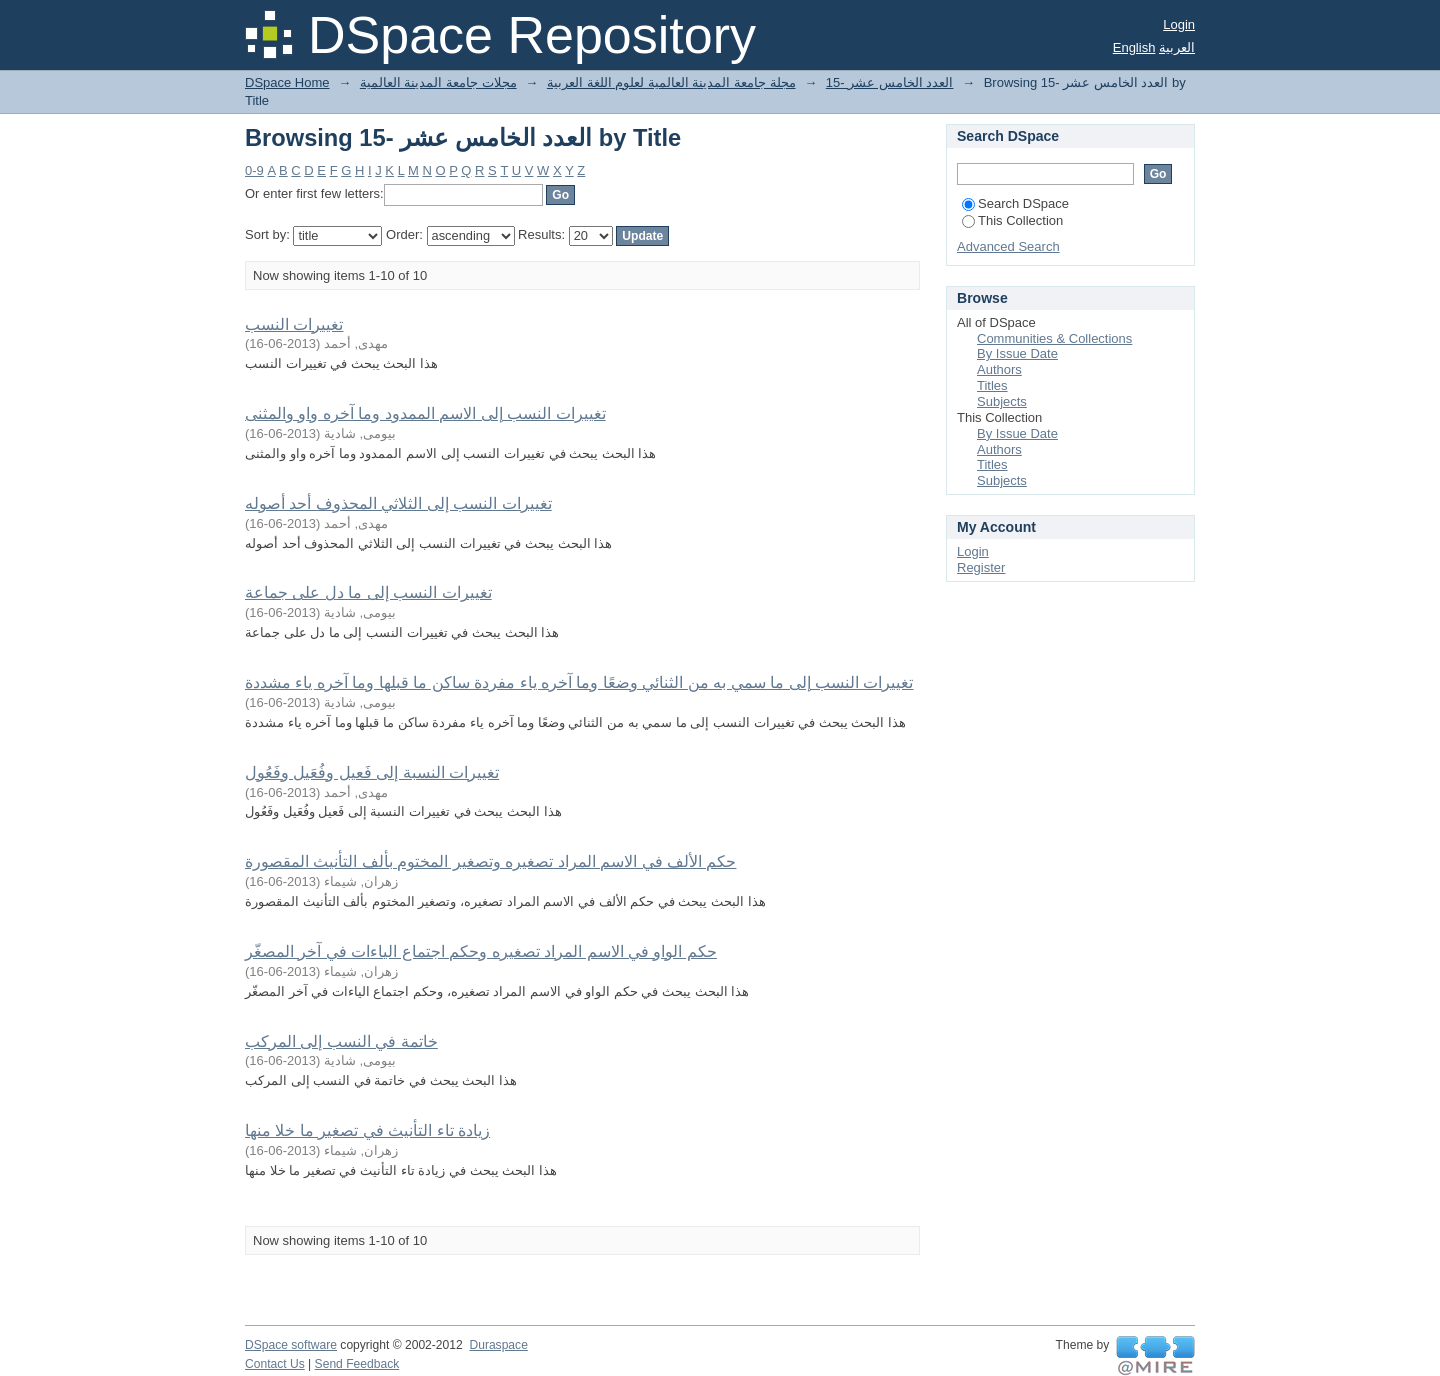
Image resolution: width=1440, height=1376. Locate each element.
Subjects (1002, 401)
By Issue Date (1017, 353)
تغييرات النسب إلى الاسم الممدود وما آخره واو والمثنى (425, 413)
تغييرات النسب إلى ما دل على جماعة (368, 592)
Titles (992, 385)
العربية (1177, 47)
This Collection (1012, 220)
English (1134, 47)
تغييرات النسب (294, 324)
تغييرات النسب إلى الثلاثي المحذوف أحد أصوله (398, 503)
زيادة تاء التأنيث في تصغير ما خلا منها (367, 1130)
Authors (999, 369)
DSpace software (291, 1345)
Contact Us (275, 1364)
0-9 (254, 170)
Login (1179, 24)
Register (981, 567)
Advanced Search (1008, 246)
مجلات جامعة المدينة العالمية (438, 82)
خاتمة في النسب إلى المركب (341, 1041)
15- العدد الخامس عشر (890, 82)
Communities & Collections (1054, 338)
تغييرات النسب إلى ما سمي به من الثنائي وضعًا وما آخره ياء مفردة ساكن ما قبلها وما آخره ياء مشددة (579, 682)
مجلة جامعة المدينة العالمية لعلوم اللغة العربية (671, 82)
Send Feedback (357, 1364)
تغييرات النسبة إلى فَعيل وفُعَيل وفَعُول (372, 772)
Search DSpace (1015, 203)
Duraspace (498, 1345)
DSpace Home (287, 82)
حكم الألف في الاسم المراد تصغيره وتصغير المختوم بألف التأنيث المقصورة (490, 861)
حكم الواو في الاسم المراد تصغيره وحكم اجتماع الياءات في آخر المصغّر (481, 951)
